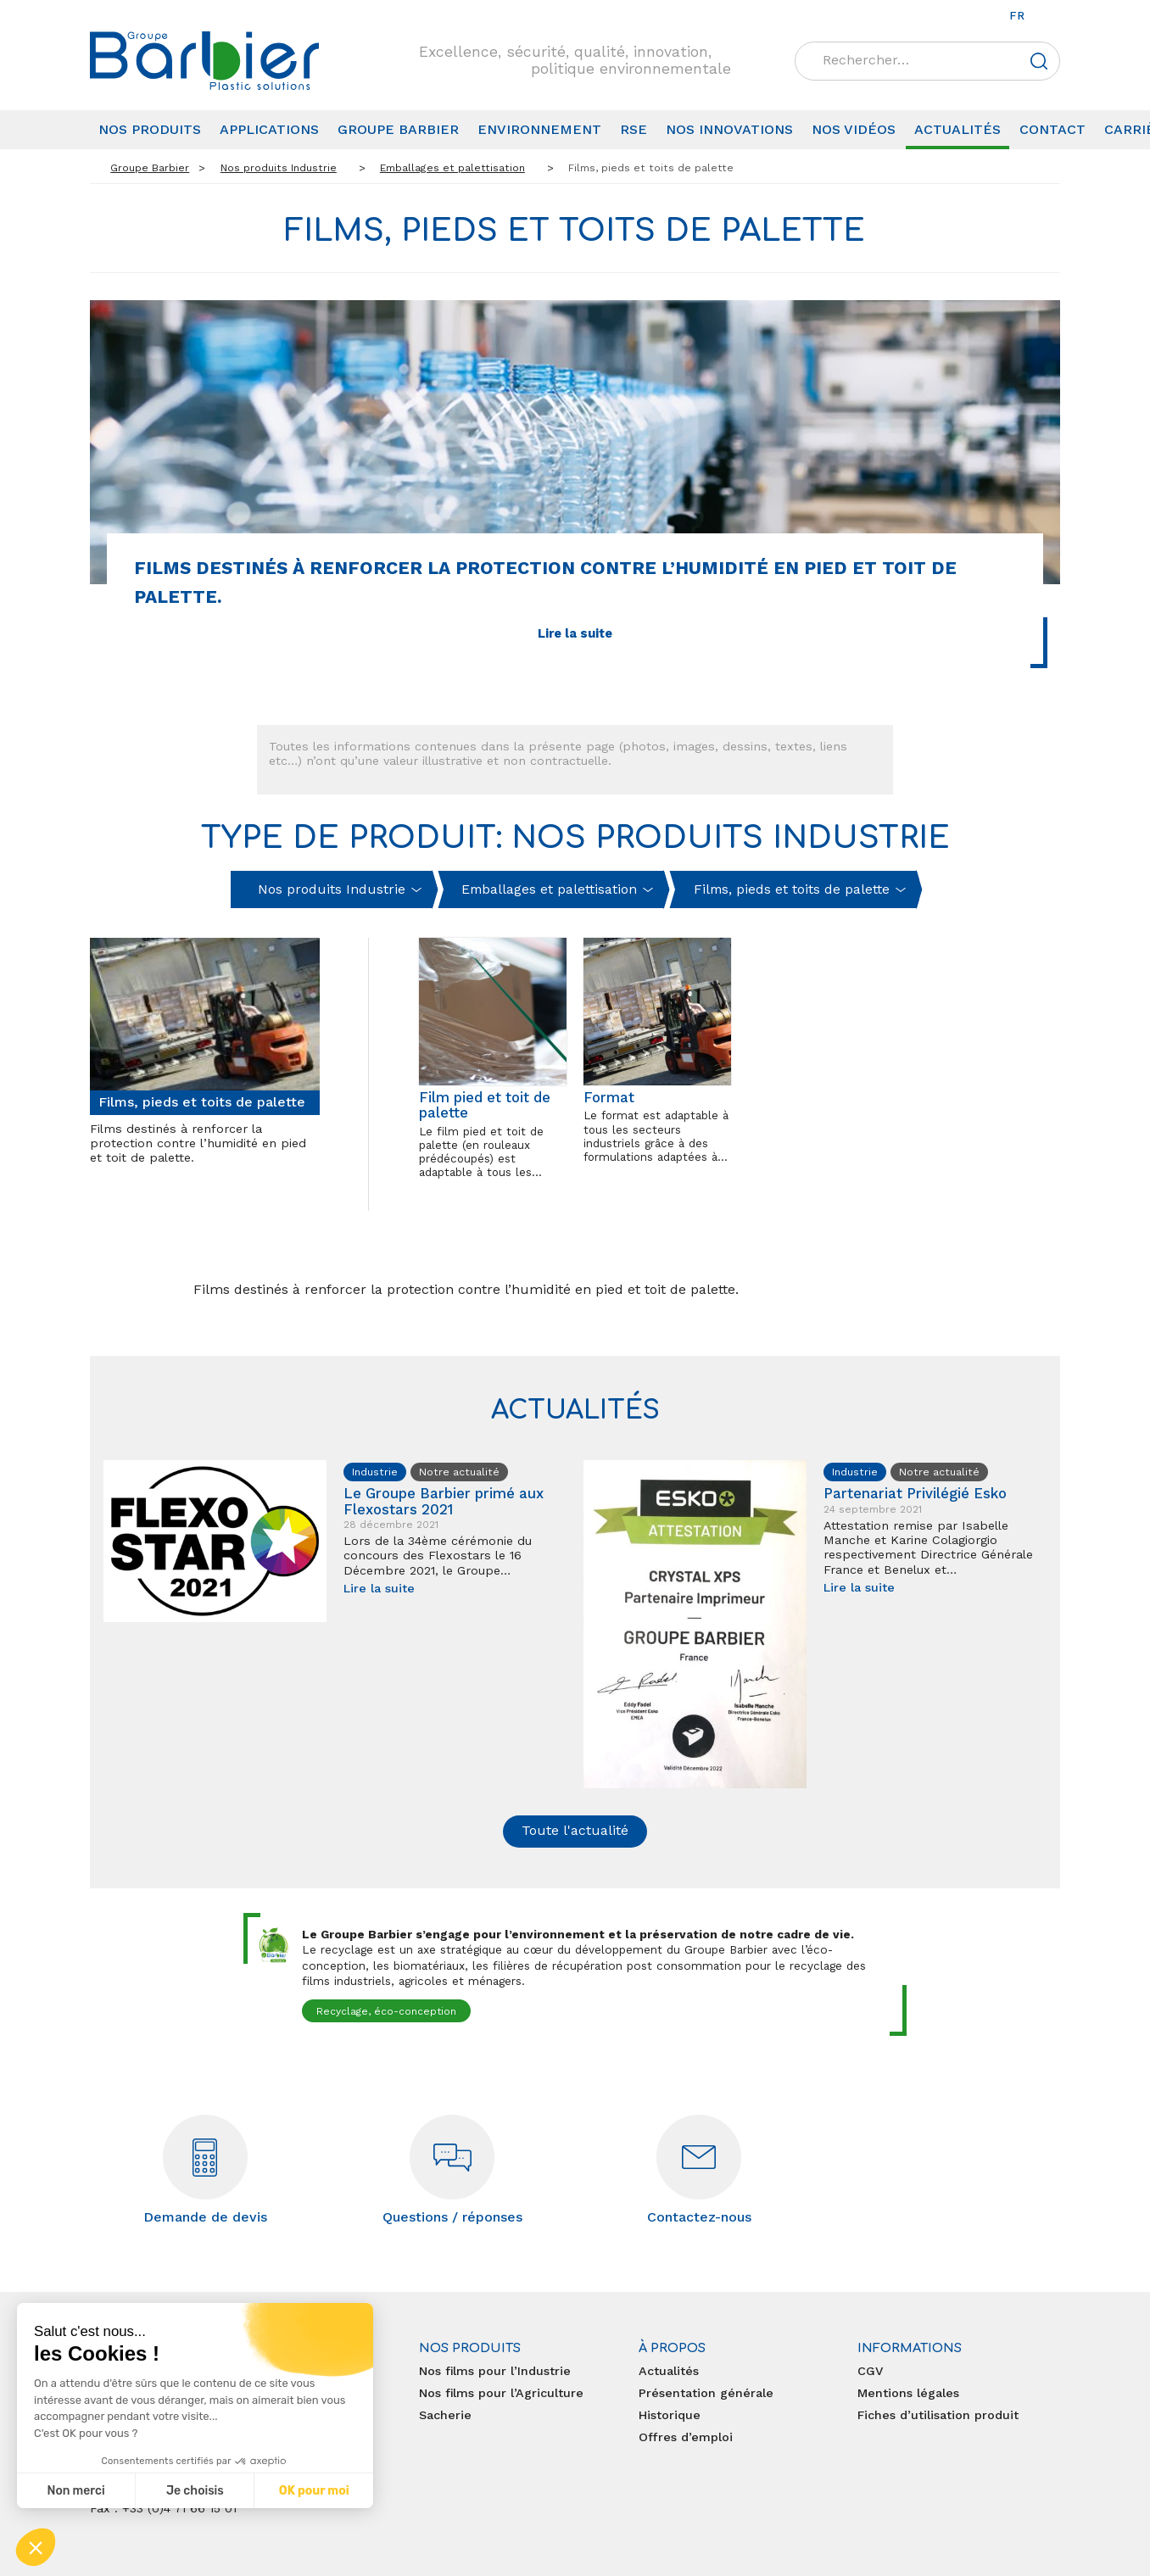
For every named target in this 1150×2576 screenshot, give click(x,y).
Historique (670, 2415)
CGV (870, 2371)
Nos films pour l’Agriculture (501, 2393)
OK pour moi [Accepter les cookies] (314, 2491)
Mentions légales (908, 2393)
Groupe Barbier (398, 129)
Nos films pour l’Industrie (495, 2371)
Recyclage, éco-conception (386, 2011)
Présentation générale (706, 2393)
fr (1016, 15)
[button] (35, 2547)
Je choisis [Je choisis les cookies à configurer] (195, 2491)
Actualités (957, 129)
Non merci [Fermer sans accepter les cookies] (75, 2491)
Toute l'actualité (575, 1830)
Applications (269, 129)
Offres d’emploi (686, 2437)
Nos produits (149, 129)
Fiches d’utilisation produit (938, 2415)
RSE (633, 129)
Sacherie (445, 2415)
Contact (1052, 129)
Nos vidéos (854, 129)
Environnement (539, 129)
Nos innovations (729, 129)
